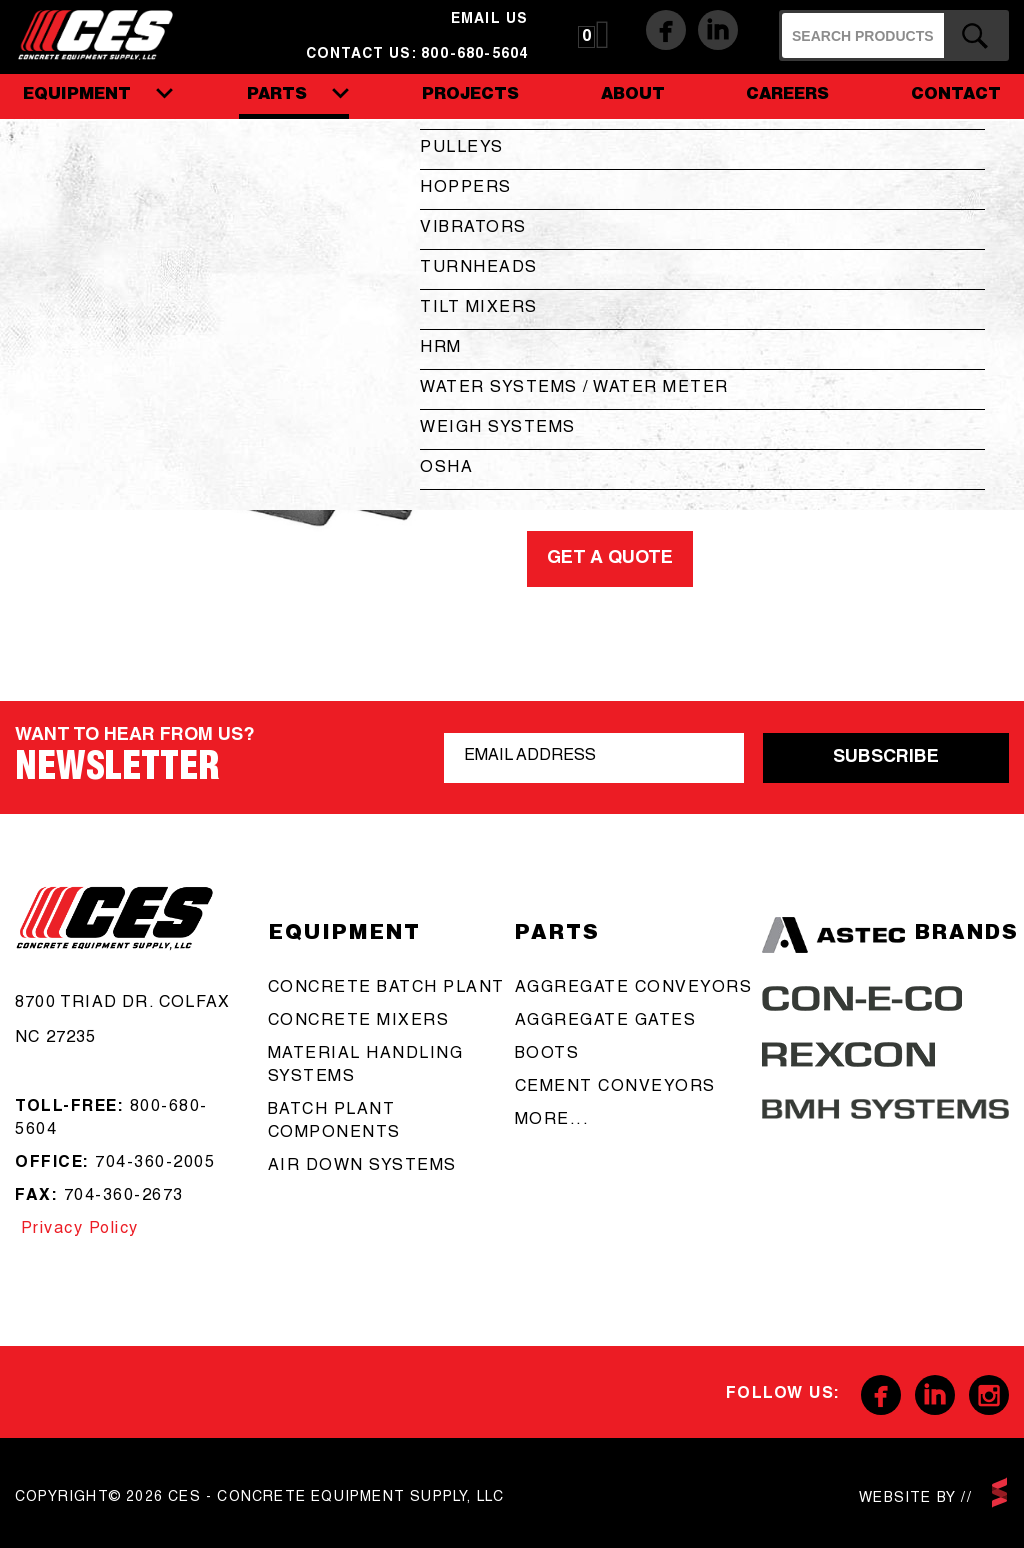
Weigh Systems (498, 429)
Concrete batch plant (386, 989)
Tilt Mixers (479, 309)
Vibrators (473, 229)
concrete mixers (359, 1022)
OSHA (446, 469)
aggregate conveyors (634, 989)
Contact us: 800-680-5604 (417, 55)
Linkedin (718, 30)
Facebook (666, 30)
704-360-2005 (155, 1164)
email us (490, 20)
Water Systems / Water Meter (574, 389)
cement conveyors (615, 1088)
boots (547, 1055)
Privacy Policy (77, 1230)
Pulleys (462, 149)
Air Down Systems (362, 1167)
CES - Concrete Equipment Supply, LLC (108, 34)
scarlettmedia (999, 1492)
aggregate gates (606, 1022)
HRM (441, 349)
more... (552, 1121)
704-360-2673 (124, 1197)
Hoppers (466, 189)
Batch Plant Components (334, 1122)
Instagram (989, 1395)
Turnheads (479, 269)
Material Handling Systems (366, 1066)
